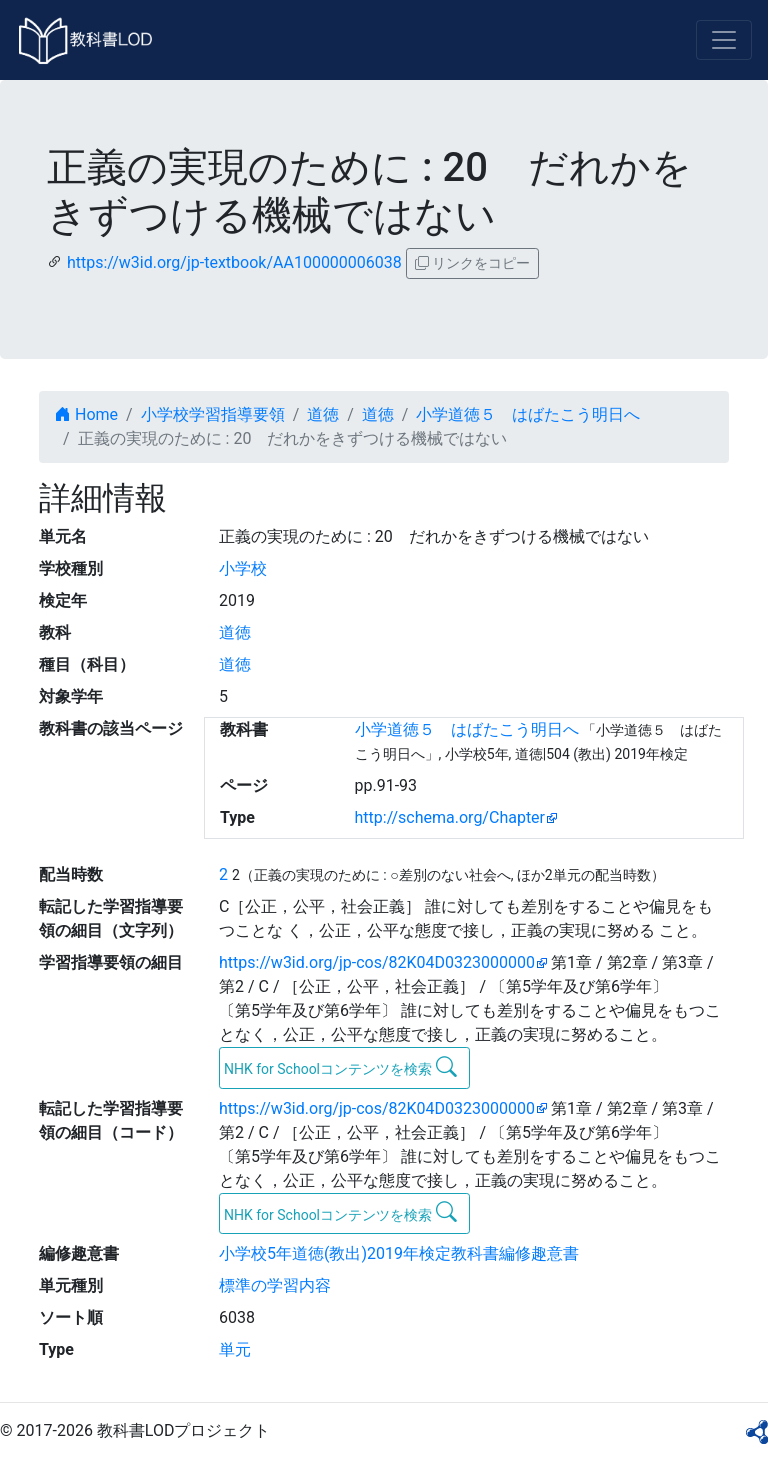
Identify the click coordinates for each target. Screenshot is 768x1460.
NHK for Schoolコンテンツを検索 (340, 1067)
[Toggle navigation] (724, 40)
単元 (235, 1349)
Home (86, 414)
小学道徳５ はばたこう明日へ (528, 414)
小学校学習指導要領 (213, 414)
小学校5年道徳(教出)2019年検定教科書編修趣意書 (399, 1253)
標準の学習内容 (275, 1285)
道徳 (323, 414)
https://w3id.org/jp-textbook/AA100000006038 (234, 262)
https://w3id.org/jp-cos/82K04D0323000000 (377, 962)
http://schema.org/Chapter (450, 817)
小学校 (243, 568)
